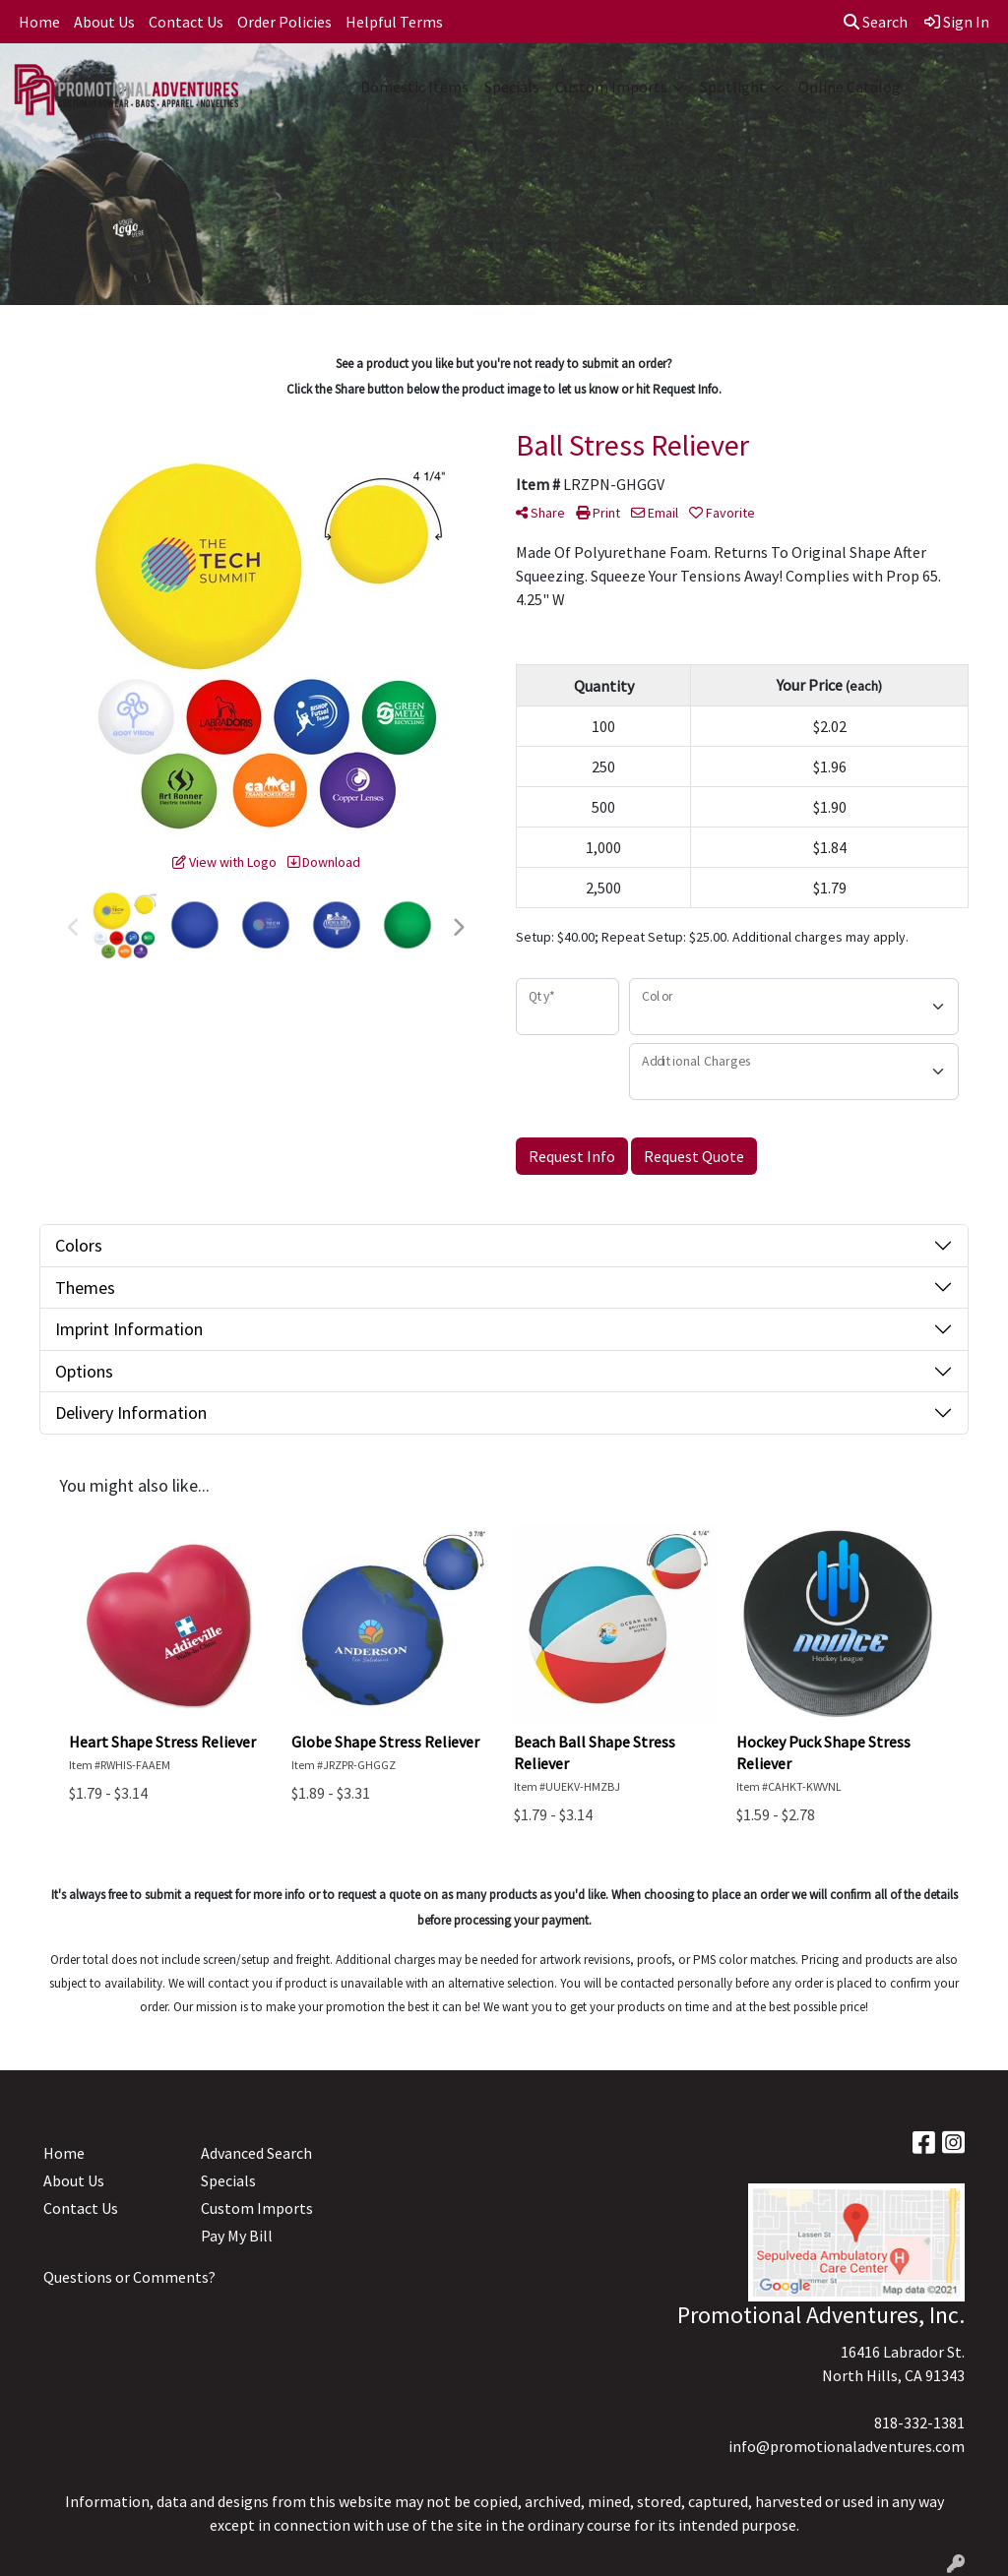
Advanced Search (256, 2153)
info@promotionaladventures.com (846, 2446)
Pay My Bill (237, 2235)
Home (39, 21)
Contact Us (186, 21)
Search (876, 21)
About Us (104, 21)
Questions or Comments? (129, 2277)
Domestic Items (414, 86)
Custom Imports (611, 86)
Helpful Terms (394, 21)
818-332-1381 (919, 2422)
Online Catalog (849, 86)
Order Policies (284, 21)
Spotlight (733, 86)
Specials (511, 86)
